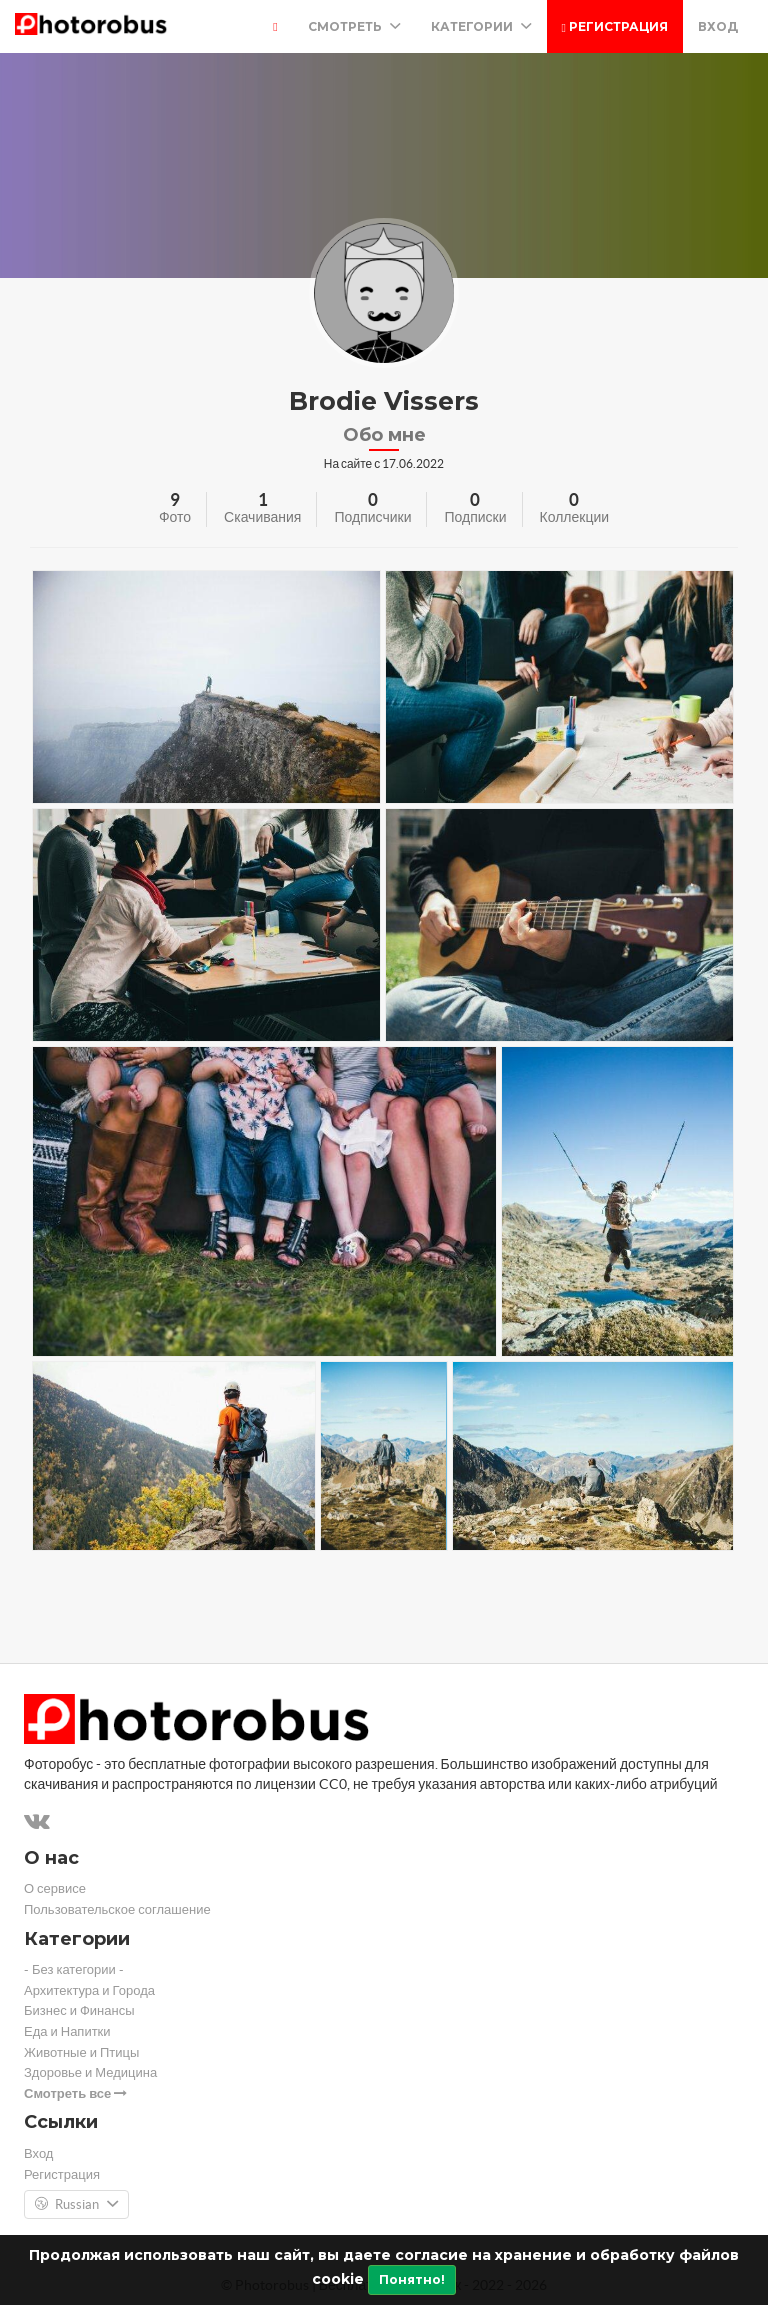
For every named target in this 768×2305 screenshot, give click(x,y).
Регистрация (615, 26)
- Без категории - (74, 1969)
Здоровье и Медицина (90, 2072)
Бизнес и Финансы (79, 2010)
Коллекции (575, 517)
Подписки (475, 517)
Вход (718, 26)
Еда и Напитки (67, 2031)
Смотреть (354, 26)
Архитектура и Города (89, 1990)
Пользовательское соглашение (117, 1909)
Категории (481, 26)
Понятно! (412, 2279)
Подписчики (372, 517)
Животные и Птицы (81, 2052)
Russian (76, 2205)
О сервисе (55, 1888)
